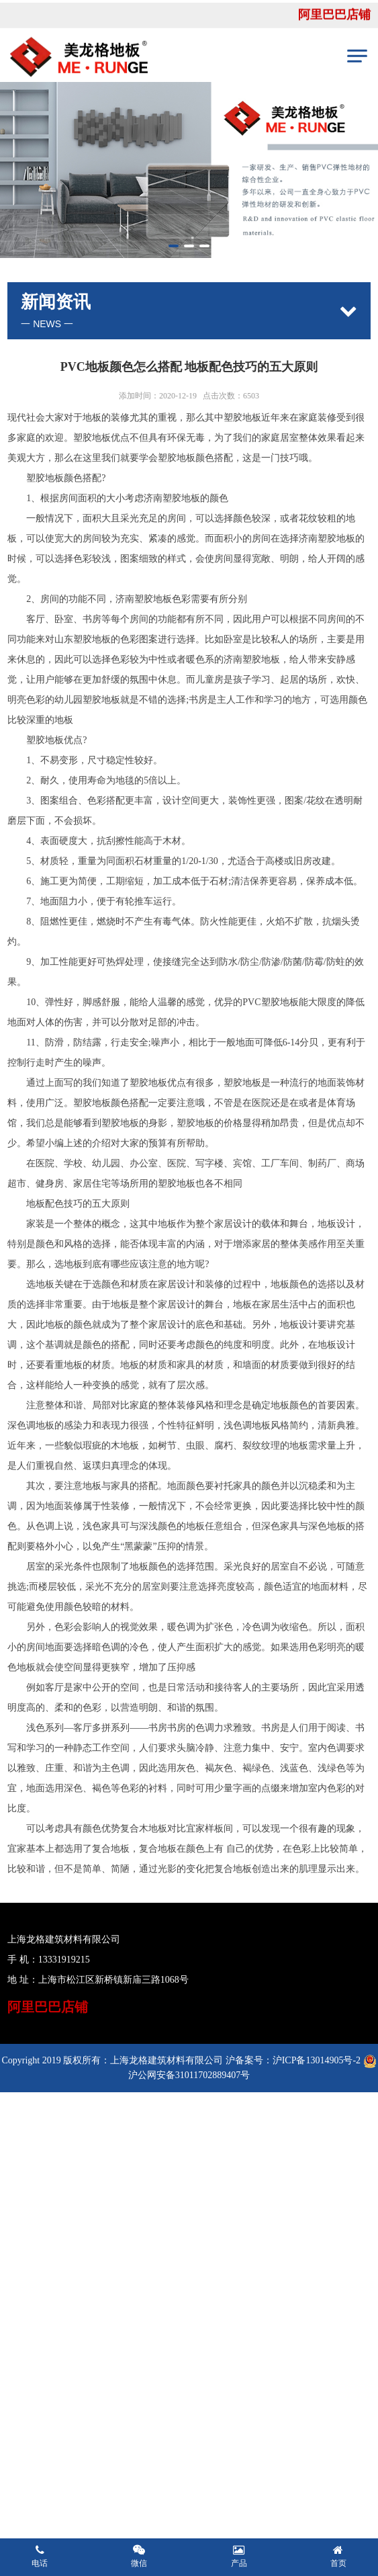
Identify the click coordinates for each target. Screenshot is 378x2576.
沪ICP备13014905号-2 (317, 2060)
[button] (174, 246)
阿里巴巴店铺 (334, 17)
